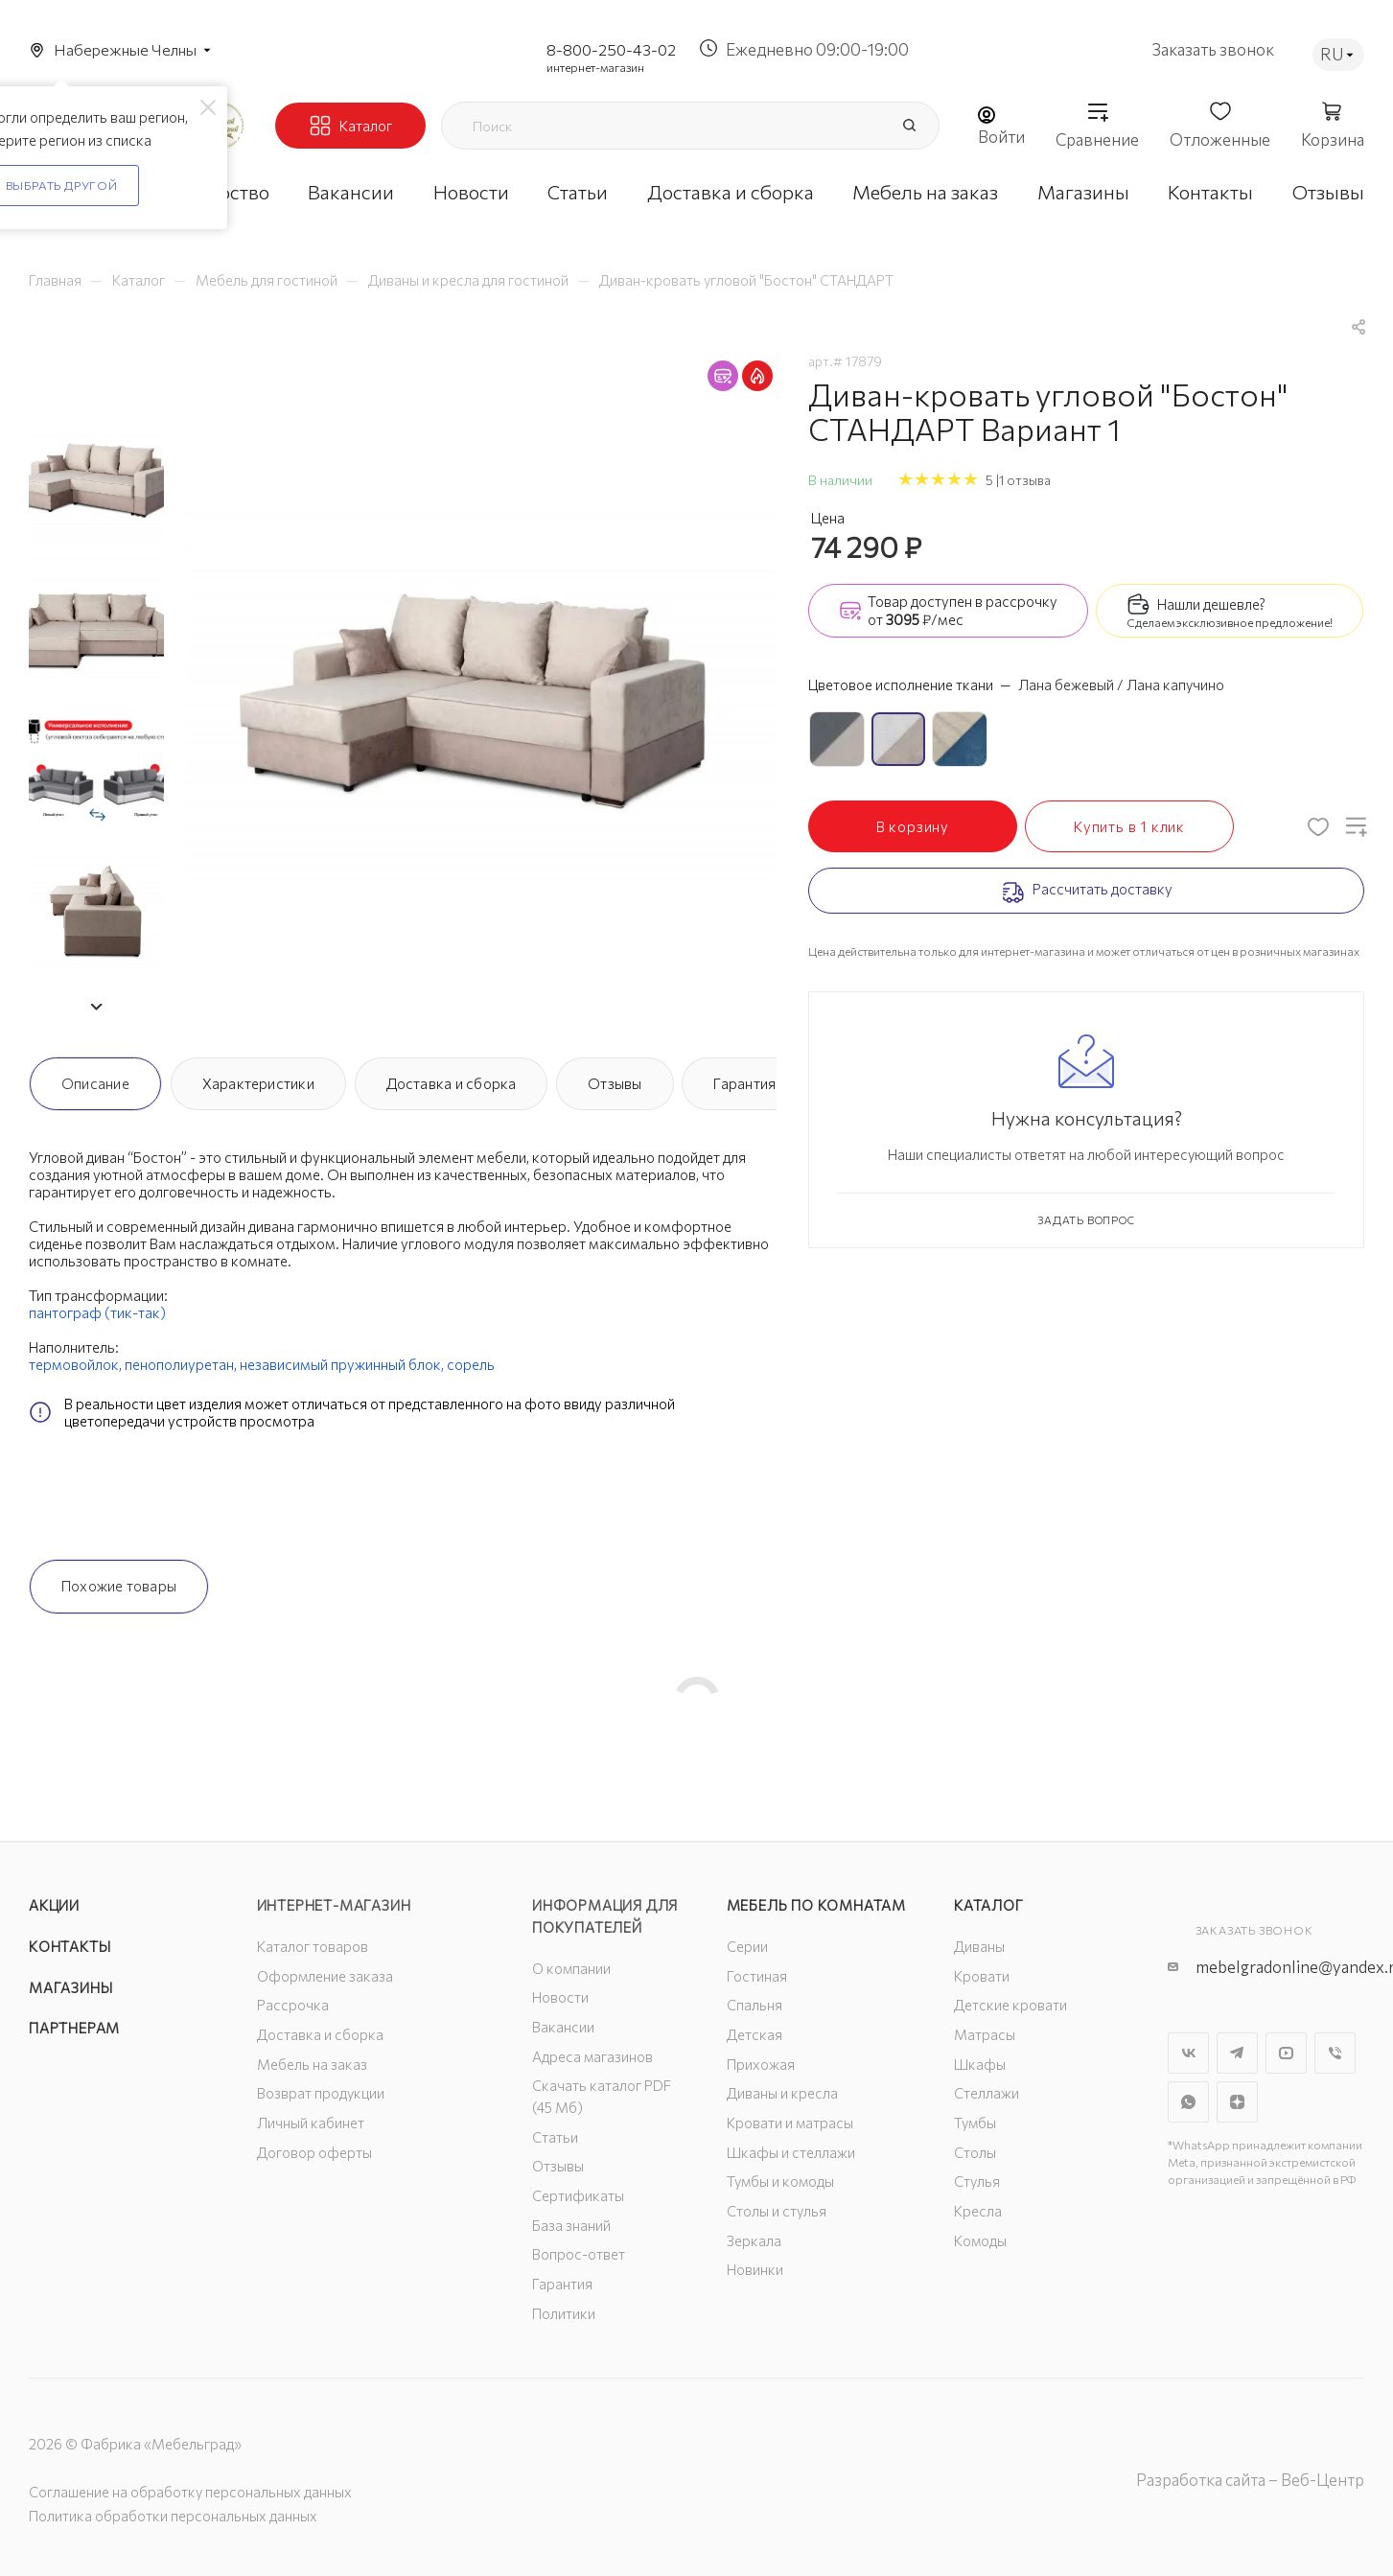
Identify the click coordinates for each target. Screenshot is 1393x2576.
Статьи (555, 2137)
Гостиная (757, 1975)
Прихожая (761, 2064)
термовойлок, (75, 1364)
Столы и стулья (776, 2210)
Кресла (978, 2210)
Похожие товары (118, 1585)
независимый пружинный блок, (342, 1364)
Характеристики (258, 1083)
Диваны (979, 1946)
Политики (563, 2313)
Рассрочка (293, 2004)
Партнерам (74, 2027)
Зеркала (754, 2240)
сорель (471, 1364)
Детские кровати (1010, 2004)
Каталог (989, 1905)
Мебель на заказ (312, 2064)
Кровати (982, 1975)
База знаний (571, 2225)
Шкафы (980, 2064)
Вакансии (563, 2026)
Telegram (1237, 2053)
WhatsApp (1188, 2102)
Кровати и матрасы (790, 2122)
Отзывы (614, 1083)
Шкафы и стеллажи (791, 2152)
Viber (1335, 2053)
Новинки (755, 2269)
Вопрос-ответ (578, 2254)
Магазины (70, 1987)
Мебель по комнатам (816, 1905)
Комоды (980, 2240)
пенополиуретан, (181, 1364)
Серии (747, 1946)
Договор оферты (314, 2152)
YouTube (1286, 2053)
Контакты (69, 1946)
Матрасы (984, 2034)
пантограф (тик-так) (97, 1312)
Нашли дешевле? (1211, 604)
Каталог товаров (312, 1946)
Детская (754, 2034)
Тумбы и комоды (780, 2181)
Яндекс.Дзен (1237, 2102)
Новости (560, 1997)
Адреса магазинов (592, 2056)
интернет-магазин (595, 67)
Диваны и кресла (782, 2092)
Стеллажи (986, 2092)
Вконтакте (1188, 2053)
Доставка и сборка (451, 1083)
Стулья (977, 2181)
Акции (54, 1905)
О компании (571, 1968)
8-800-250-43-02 (611, 49)
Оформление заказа (325, 1975)
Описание (95, 1083)
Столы (975, 2152)
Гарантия (744, 1083)
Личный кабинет (310, 2122)
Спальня (754, 2004)
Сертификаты (578, 2195)
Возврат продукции (320, 2092)
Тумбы (975, 2122)
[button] (96, 1006)
